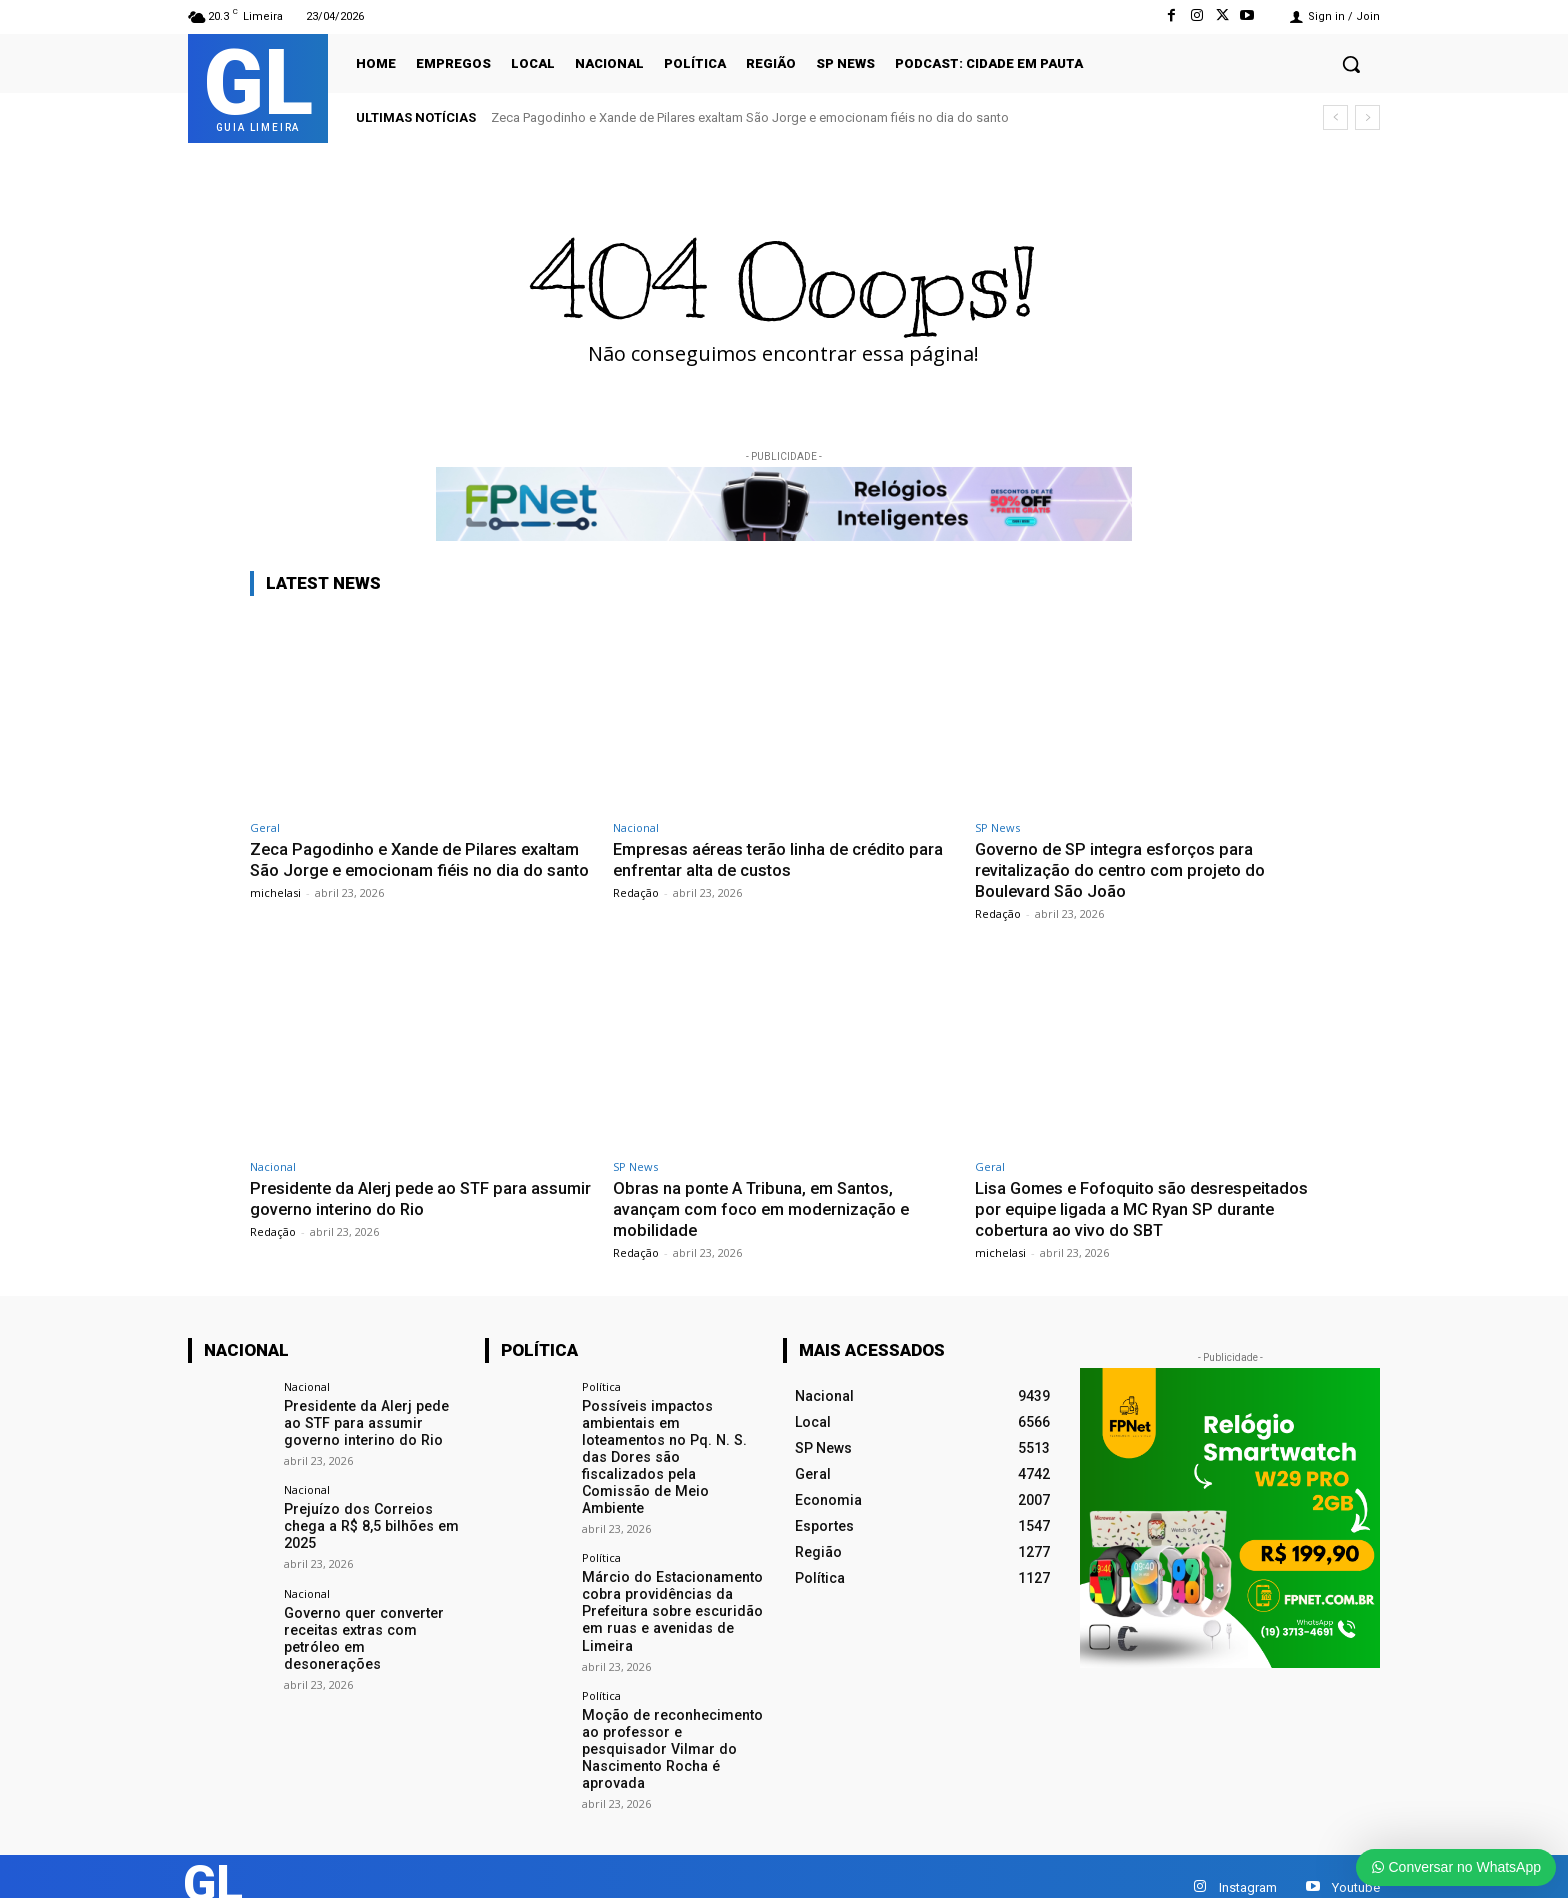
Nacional (636, 827)
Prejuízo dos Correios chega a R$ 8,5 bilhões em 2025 (369, 1523)
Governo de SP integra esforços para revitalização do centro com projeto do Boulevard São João (1123, 869)
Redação (636, 891)
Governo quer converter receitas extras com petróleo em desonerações (374, 1626)
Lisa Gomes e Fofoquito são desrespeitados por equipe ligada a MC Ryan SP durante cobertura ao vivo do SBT (1146, 1207)
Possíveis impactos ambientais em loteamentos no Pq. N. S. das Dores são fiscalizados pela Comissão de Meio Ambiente (672, 1445)
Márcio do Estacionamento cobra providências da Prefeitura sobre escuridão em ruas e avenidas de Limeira (671, 1589)
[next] (1367, 117)
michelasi (275, 911)
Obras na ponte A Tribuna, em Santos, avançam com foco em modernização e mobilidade (764, 1207)
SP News (997, 827)
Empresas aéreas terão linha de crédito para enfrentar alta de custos (783, 859)
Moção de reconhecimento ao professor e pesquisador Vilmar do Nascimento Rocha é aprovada (671, 1725)
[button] (1351, 64)
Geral (265, 827)
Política (601, 1383)
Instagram (1248, 1863)
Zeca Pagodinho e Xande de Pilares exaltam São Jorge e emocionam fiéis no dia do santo (750, 117)
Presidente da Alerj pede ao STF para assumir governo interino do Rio (394, 1197)
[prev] (1335, 117)
